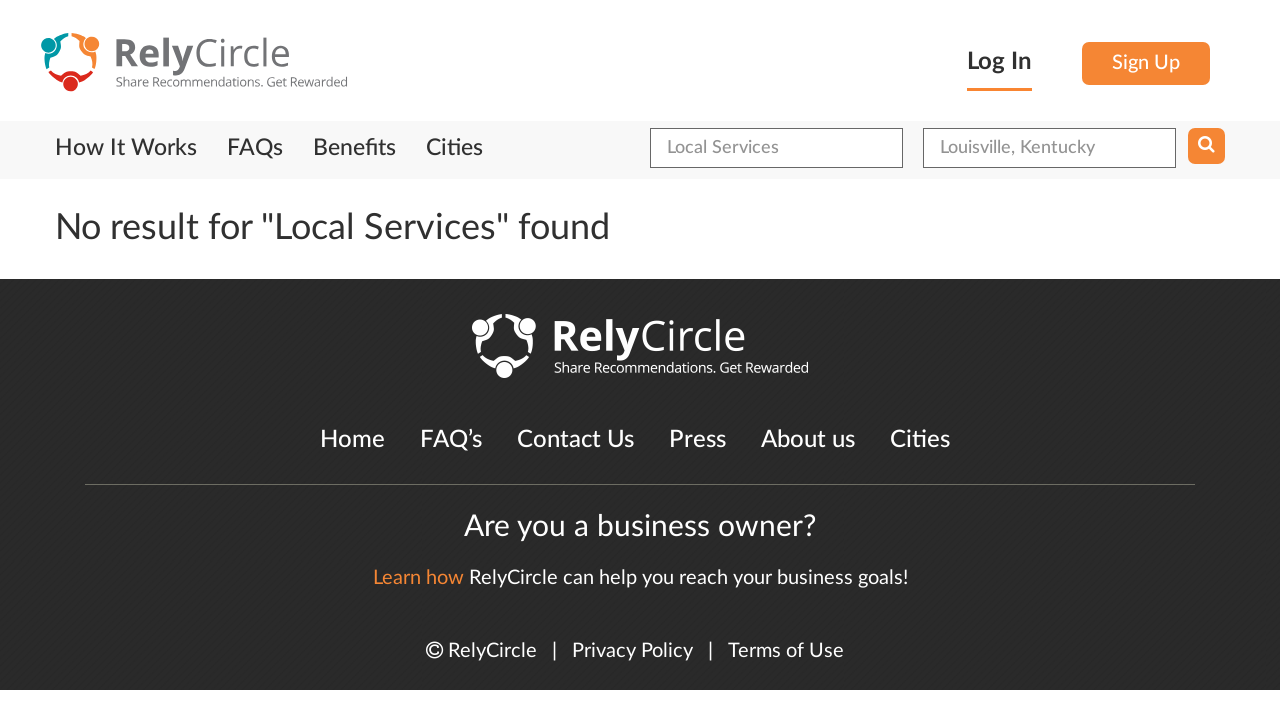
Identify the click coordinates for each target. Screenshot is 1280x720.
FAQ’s (451, 440)
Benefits (354, 148)
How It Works (126, 148)
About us (808, 440)
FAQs (255, 148)
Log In (999, 62)
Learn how (418, 578)
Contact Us (575, 440)
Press (697, 440)
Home (352, 440)
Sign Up (1146, 63)
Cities (454, 148)
